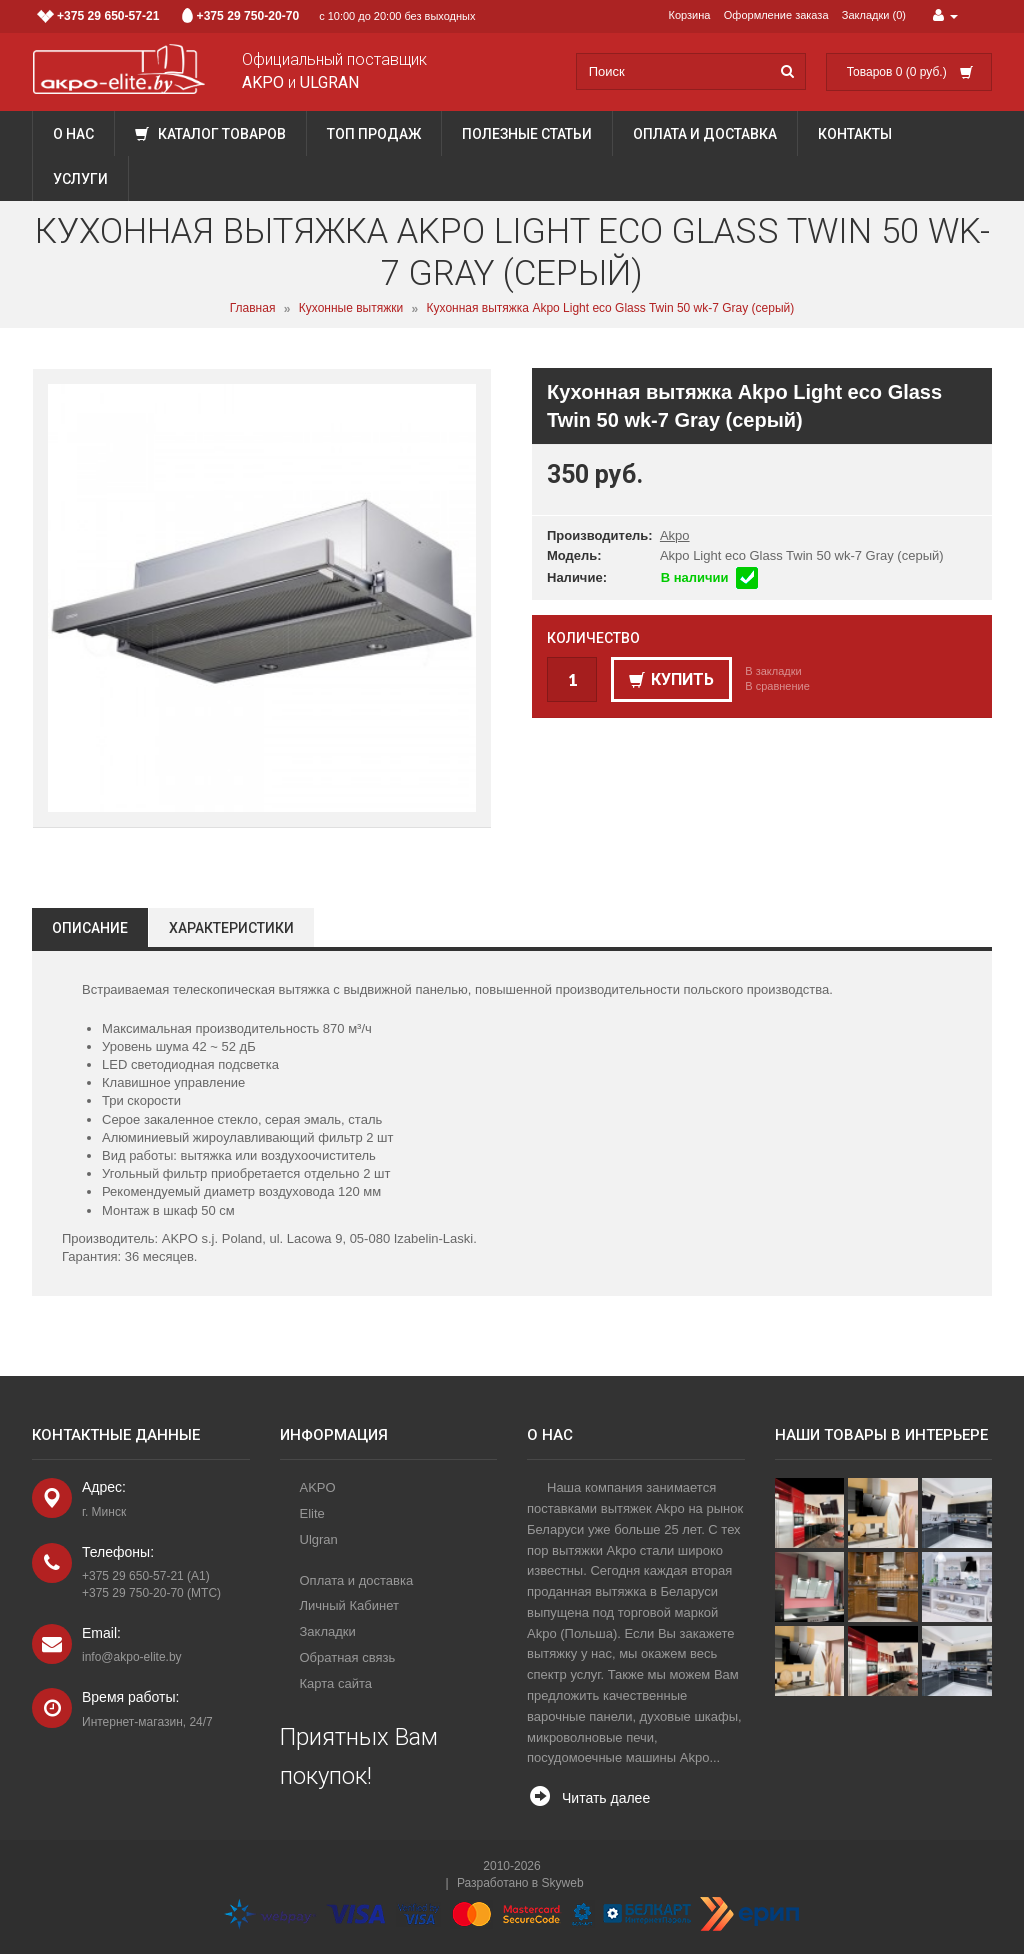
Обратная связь (348, 1657)
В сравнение (777, 686)
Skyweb (563, 1883)
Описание (90, 928)
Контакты (855, 134)
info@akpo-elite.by (132, 1657)
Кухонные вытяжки (351, 309)
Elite (312, 1513)
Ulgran (319, 1539)
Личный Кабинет (349, 1605)
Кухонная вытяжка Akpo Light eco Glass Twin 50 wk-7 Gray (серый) (611, 309)
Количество (593, 638)
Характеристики (231, 928)
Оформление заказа (776, 15)
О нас (73, 134)
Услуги (80, 179)
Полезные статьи (527, 134)
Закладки (328, 1631)
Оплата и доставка (705, 134)
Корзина (690, 15)
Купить (671, 679)
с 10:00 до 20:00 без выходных (256, 16)
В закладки (773, 671)
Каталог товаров (210, 134)
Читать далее (606, 1798)
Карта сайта (336, 1683)
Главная (253, 309)
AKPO (318, 1487)
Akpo (675, 535)
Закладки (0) (874, 15)
